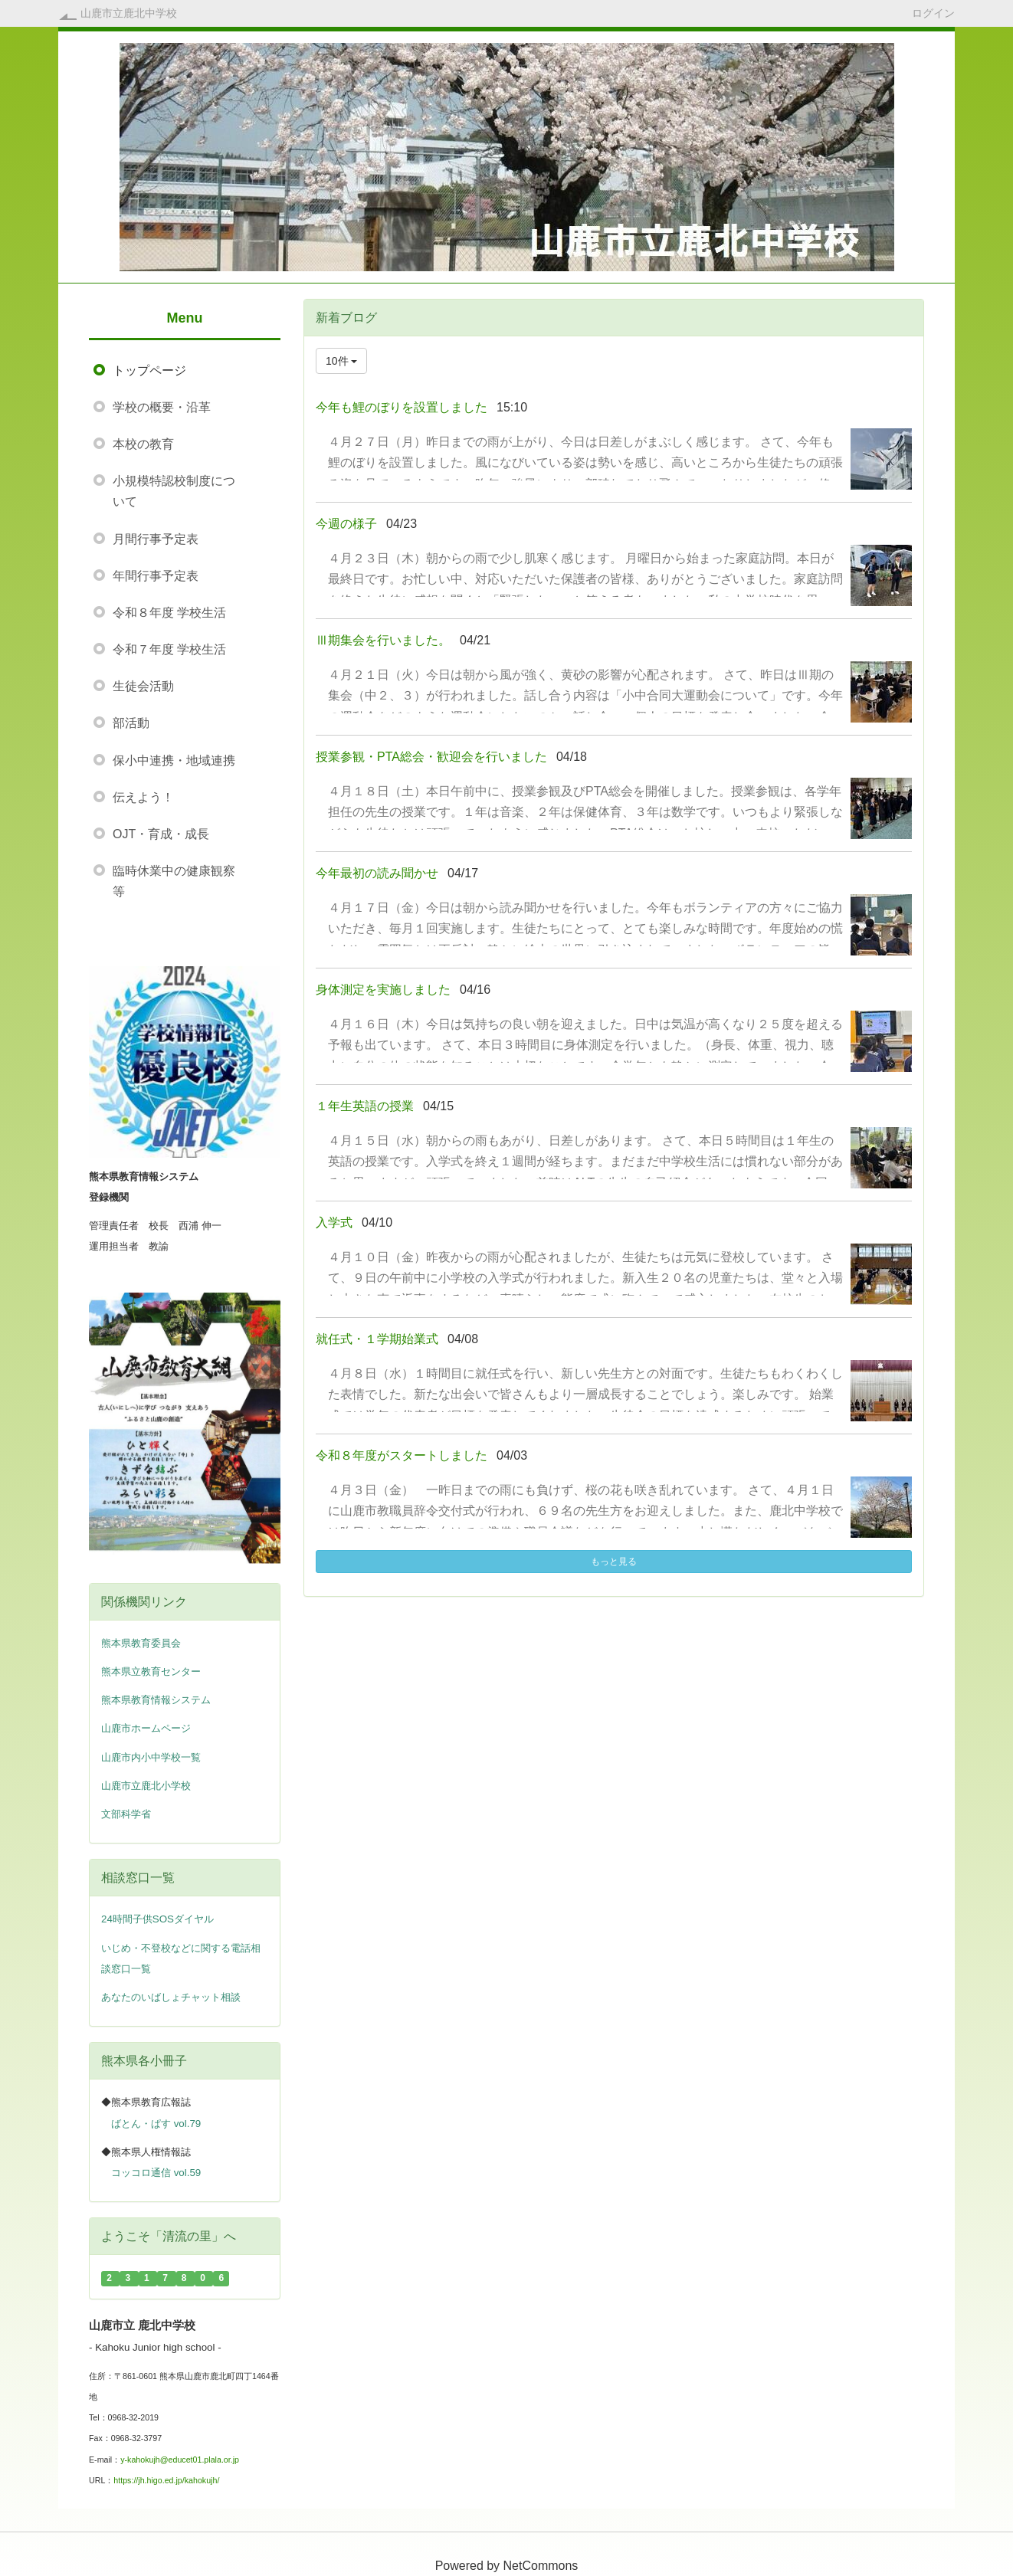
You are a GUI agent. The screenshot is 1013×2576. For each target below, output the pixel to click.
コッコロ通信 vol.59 (156, 2172)
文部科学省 (126, 1814)
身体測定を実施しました (383, 989)
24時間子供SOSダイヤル (157, 1919)
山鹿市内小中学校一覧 (151, 1757)
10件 (341, 361)
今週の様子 (346, 523)
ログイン (933, 12)
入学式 (334, 1222)
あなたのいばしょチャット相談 (171, 1997)
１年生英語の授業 (365, 1106)
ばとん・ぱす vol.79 (156, 2123)
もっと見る (614, 1561)
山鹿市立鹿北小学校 (146, 1785)
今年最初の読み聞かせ (377, 873)
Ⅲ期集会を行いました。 (383, 640)
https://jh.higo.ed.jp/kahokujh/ (166, 2480)
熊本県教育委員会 (141, 1643)
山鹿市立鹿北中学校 (128, 13)
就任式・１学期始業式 (377, 1338)
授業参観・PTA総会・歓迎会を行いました (431, 756)
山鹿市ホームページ (146, 1728)
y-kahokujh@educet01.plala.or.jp (179, 2459)
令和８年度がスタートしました (401, 1455)
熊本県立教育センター (151, 1671)
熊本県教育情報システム (156, 1700)
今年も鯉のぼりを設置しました (401, 407)
